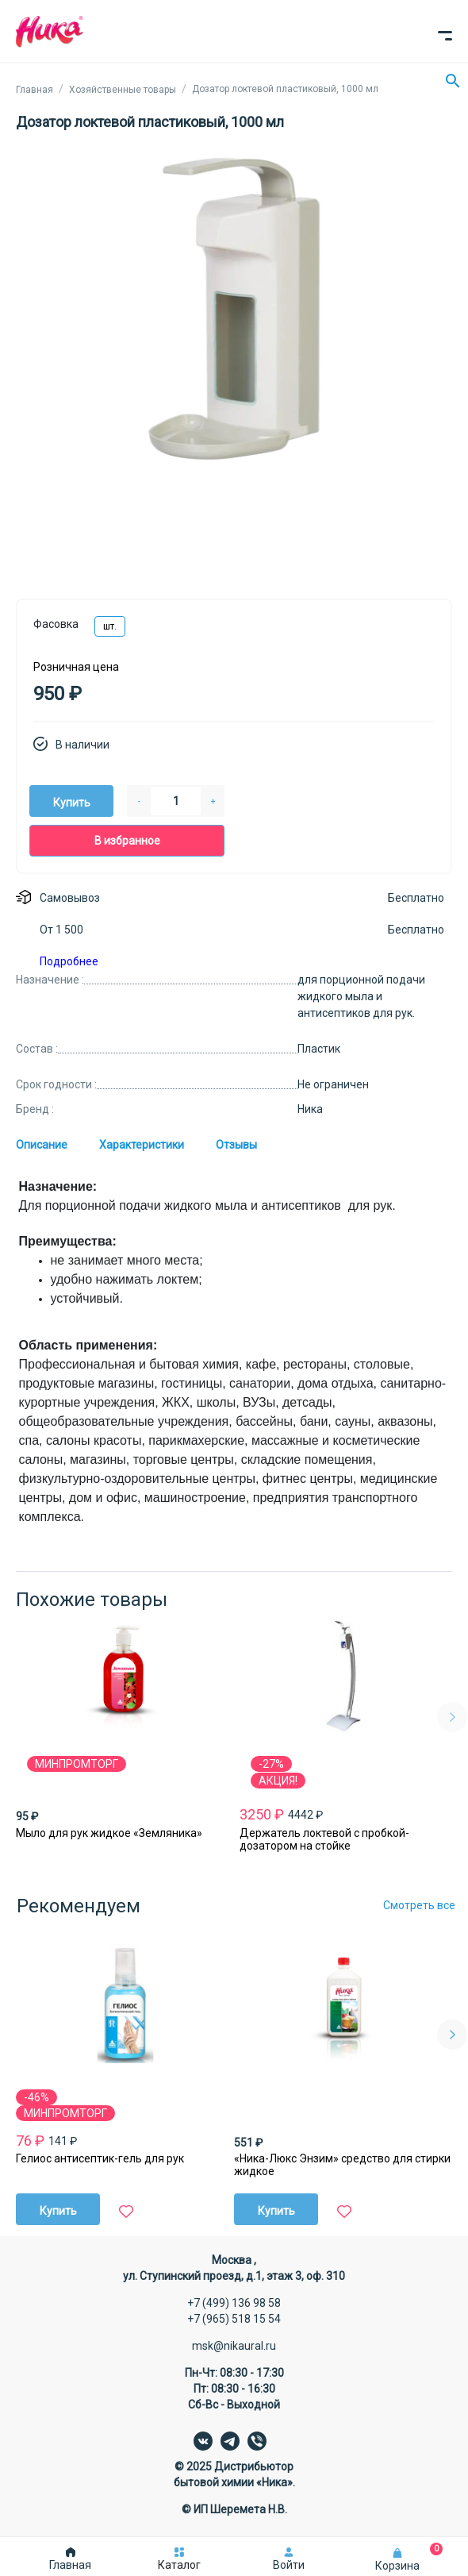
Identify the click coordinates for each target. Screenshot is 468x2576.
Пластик (318, 1048)
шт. (110, 626)
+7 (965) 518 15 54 (234, 2318)
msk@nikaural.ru (234, 2345)
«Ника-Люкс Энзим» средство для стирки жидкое (342, 2164)
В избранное (127, 840)
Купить (71, 802)
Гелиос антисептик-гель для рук (100, 2158)
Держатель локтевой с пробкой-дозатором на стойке (324, 1839)
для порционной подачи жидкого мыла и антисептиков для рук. (361, 996)
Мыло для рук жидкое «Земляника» (109, 1833)
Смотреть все (419, 1905)
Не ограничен (333, 1084)
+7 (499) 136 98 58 (234, 2303)
